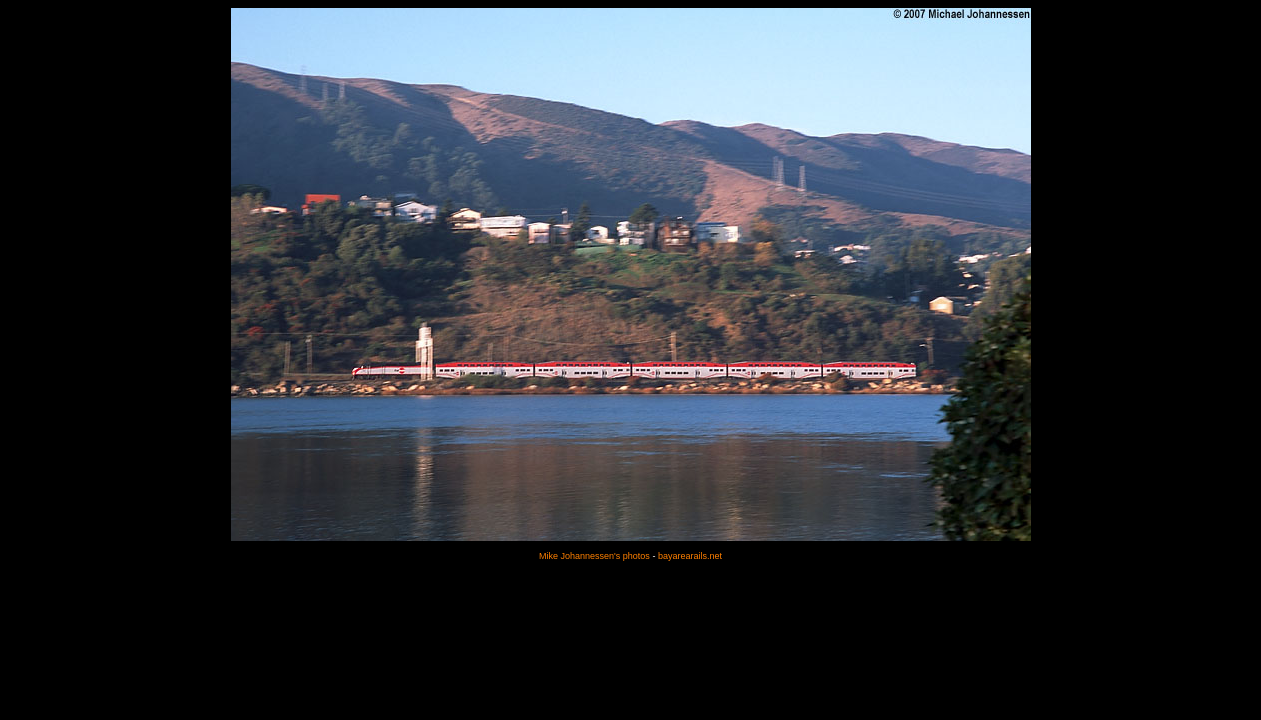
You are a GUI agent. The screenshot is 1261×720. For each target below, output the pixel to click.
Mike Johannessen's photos (594, 556)
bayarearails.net (690, 556)
